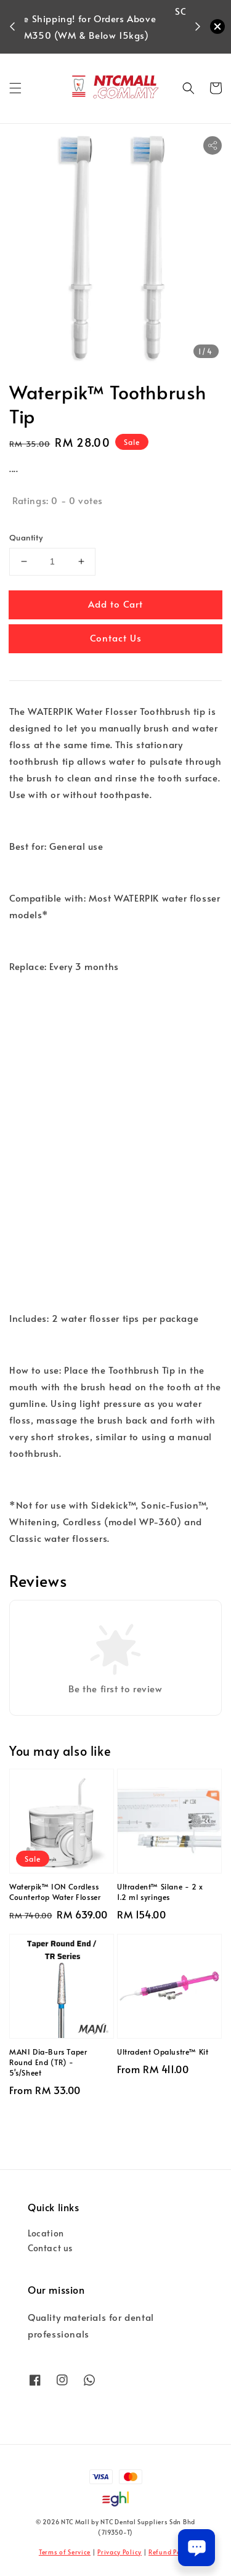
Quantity (26, 537)
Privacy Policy (119, 2552)
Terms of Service (65, 2552)
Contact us (50, 2248)
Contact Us (116, 637)
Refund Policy (170, 2552)
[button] (15, 88)
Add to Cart (115, 603)
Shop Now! (108, 42)
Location (46, 2233)
